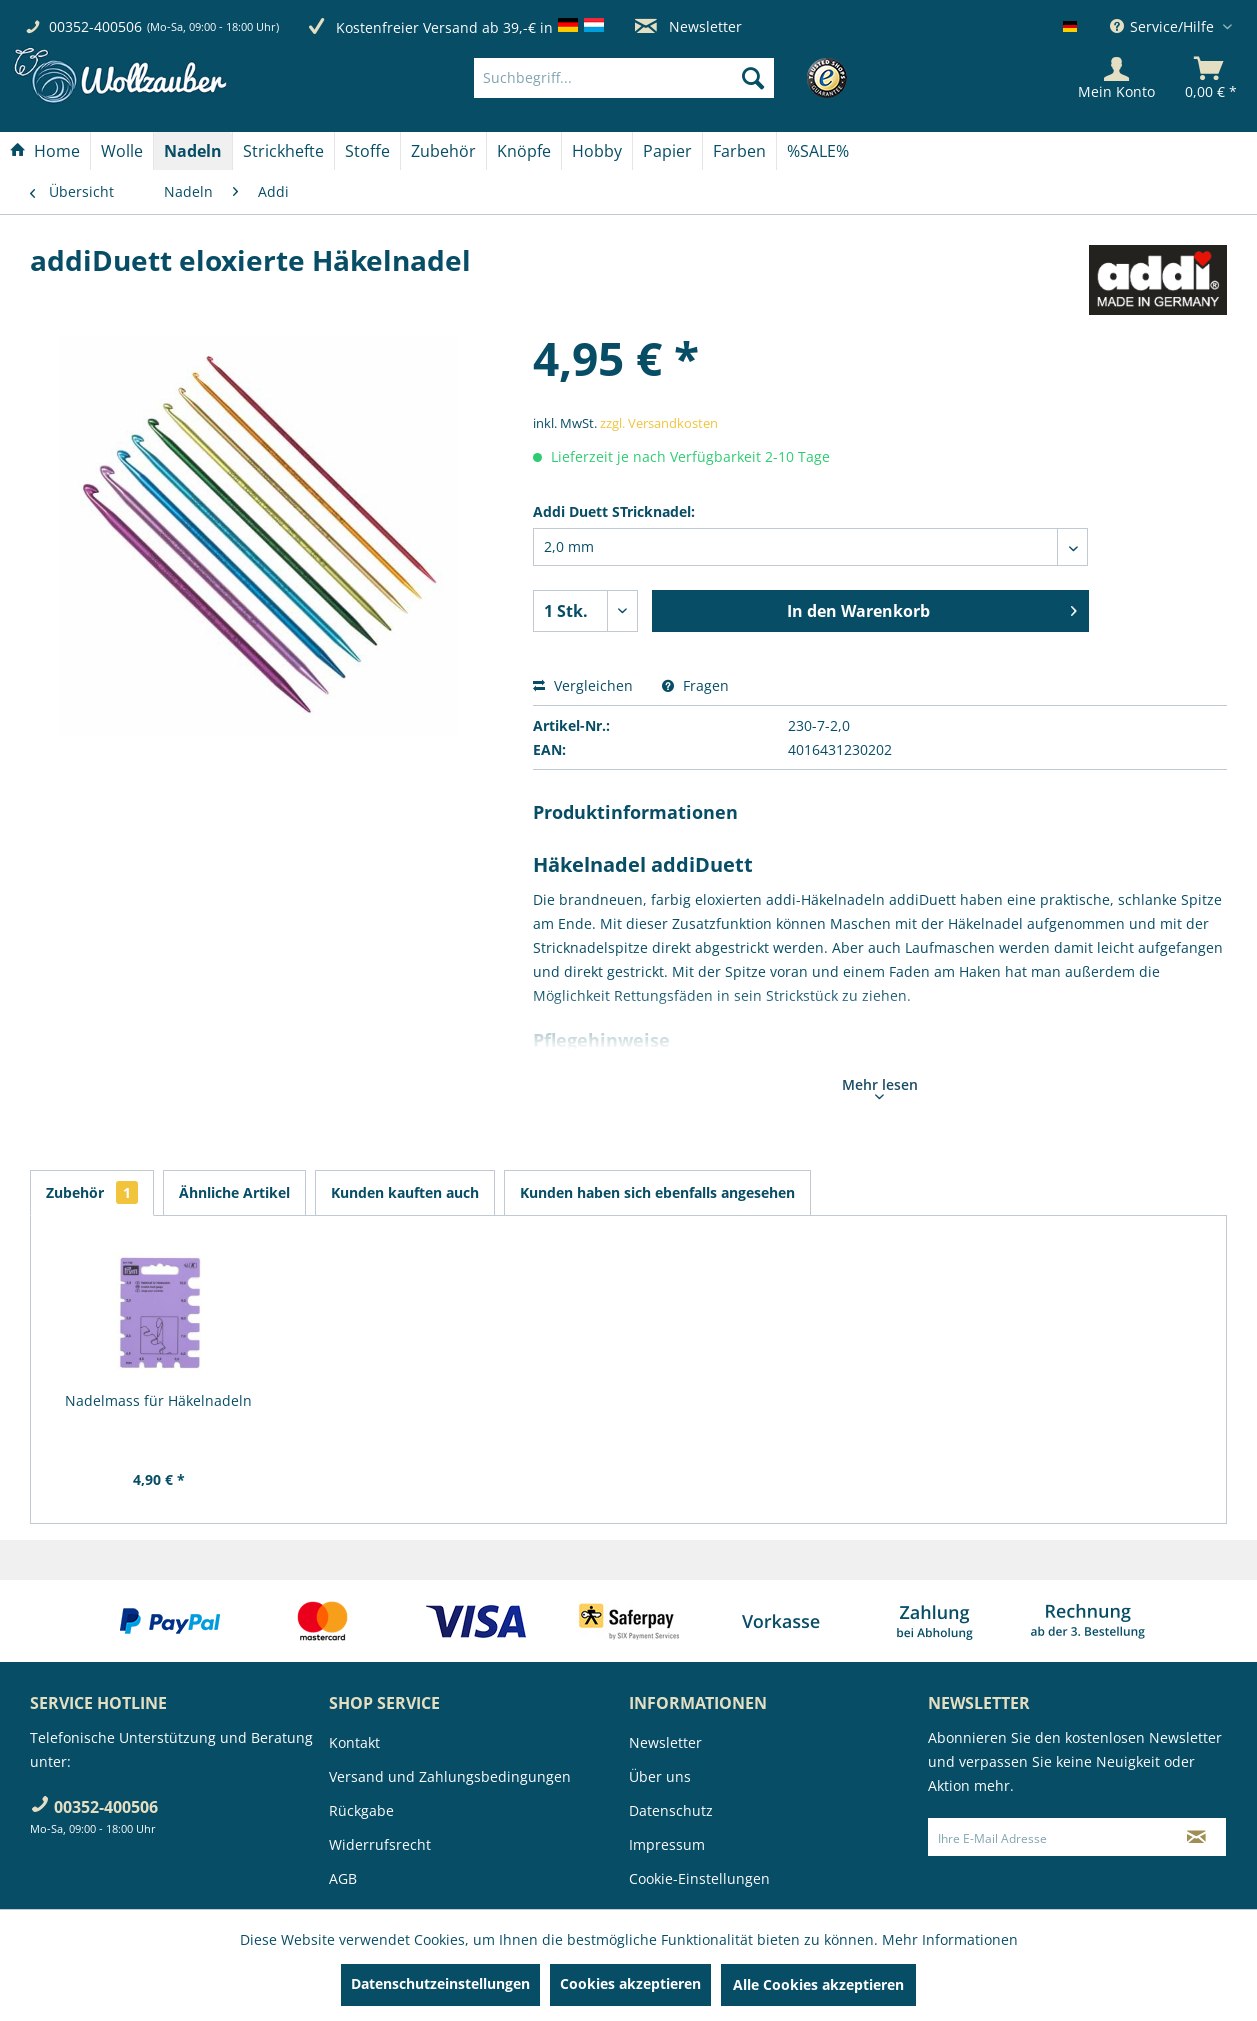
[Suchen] (753, 78)
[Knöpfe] (524, 151)
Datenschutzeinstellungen (440, 1983)
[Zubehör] (443, 151)
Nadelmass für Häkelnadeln (158, 1400)
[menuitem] (654, 78)
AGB (343, 1878)
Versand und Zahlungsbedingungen (450, 1776)
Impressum (667, 1844)
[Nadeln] (193, 151)
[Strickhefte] (283, 151)
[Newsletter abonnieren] (1196, 1837)
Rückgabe (361, 1810)
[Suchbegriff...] (624, 78)
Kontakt (354, 1742)
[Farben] (739, 151)
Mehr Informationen (950, 1939)
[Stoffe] (367, 151)
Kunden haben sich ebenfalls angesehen (657, 1192)
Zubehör (92, 1192)
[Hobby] (597, 151)
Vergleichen (583, 685)
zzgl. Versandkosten (659, 423)
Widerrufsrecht (380, 1844)
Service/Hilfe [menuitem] (1164, 26)
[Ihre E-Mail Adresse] (1047, 1837)
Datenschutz (671, 1810)
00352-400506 (95, 26)
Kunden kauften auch (405, 1192)
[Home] (45, 151)
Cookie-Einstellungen (699, 1878)
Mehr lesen (880, 1087)
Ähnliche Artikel (234, 1192)
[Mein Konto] (1116, 78)
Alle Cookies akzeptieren (818, 1984)
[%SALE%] (818, 151)
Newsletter (688, 26)
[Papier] (667, 151)
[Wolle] (122, 151)
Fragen (695, 685)
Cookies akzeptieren (630, 1983)
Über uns (660, 1776)
